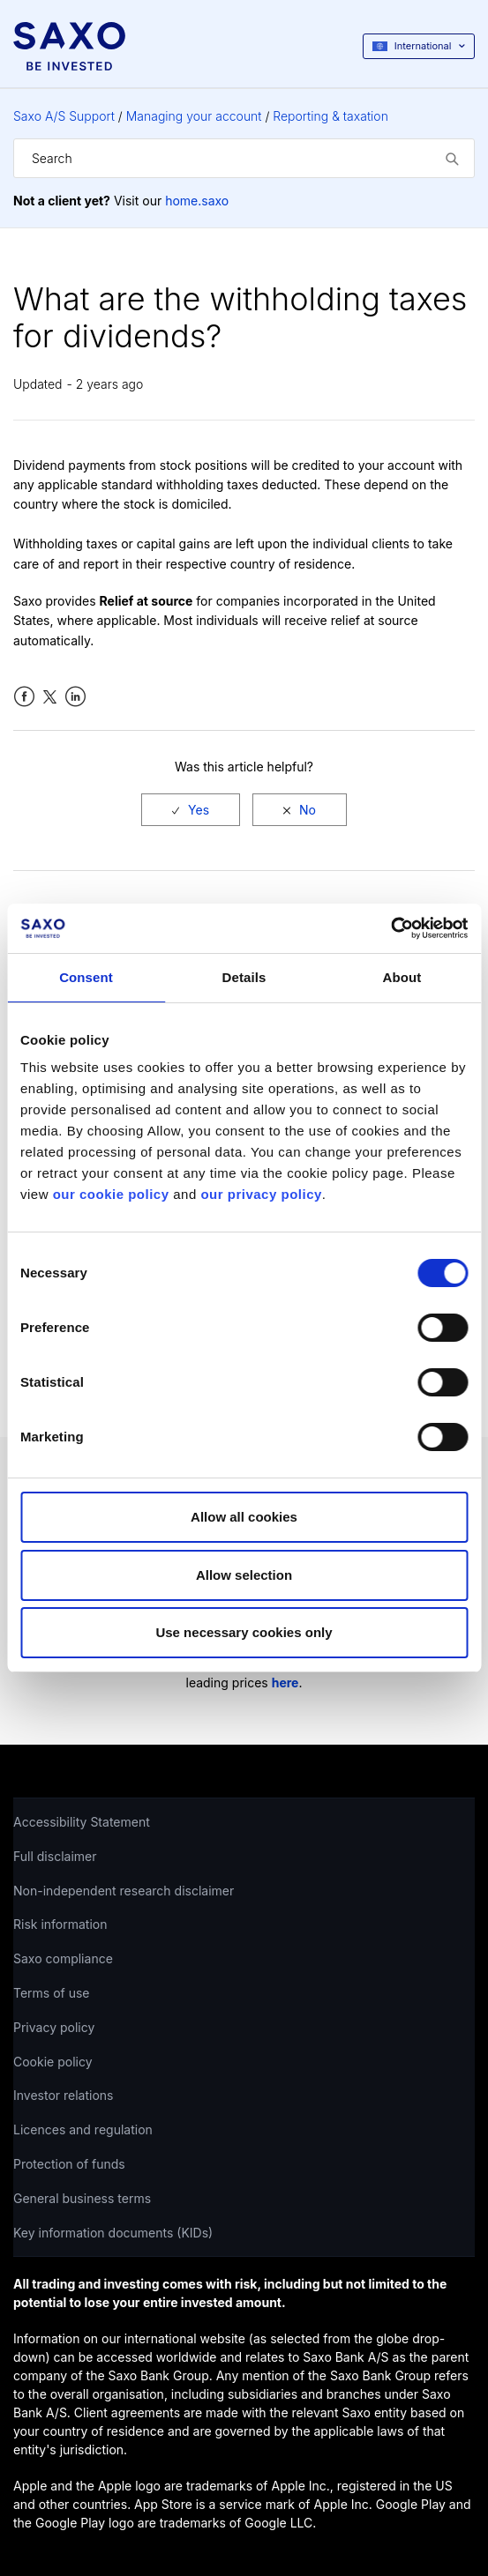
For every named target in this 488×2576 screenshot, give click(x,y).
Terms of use (51, 1992)
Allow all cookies (244, 1516)
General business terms (82, 2198)
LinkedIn (75, 697)
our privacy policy (260, 1194)
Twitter (50, 697)
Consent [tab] (86, 977)
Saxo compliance (63, 1958)
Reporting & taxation (330, 115)
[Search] (244, 158)
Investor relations (63, 2095)
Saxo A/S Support (64, 115)
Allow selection (244, 1574)
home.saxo (197, 200)
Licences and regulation (83, 2129)
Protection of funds (69, 2163)
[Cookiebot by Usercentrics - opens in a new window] (390, 928)
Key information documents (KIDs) (113, 2232)
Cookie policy (53, 2061)
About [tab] (402, 977)
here (285, 1682)
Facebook (24, 697)
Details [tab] (244, 977)
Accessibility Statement (81, 1821)
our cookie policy (111, 1194)
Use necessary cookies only (243, 1632)
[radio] (190, 809)
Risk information (60, 1924)
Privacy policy (53, 2027)
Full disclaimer (54, 1856)
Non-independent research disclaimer (123, 1890)
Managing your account (194, 115)
